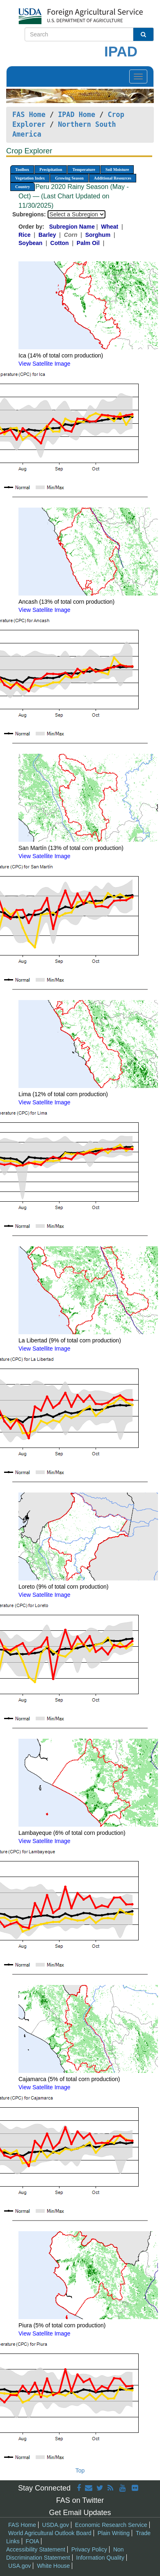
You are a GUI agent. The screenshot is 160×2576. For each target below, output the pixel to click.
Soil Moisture (117, 169)
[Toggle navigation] (138, 76)
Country (22, 186)
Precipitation (50, 169)
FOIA (32, 2541)
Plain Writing (114, 2533)
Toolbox (22, 169)
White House (53, 2566)
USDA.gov (55, 2525)
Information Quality (100, 2557)
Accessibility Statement (35, 2549)
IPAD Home (76, 114)
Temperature (83, 169)
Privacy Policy (89, 2549)
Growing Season (69, 178)
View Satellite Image (44, 363)
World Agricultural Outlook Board (49, 2533)
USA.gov (19, 2566)
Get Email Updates (80, 2513)
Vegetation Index (30, 178)
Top (80, 2470)
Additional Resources (112, 178)
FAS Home (29, 114)
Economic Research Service (111, 2525)
